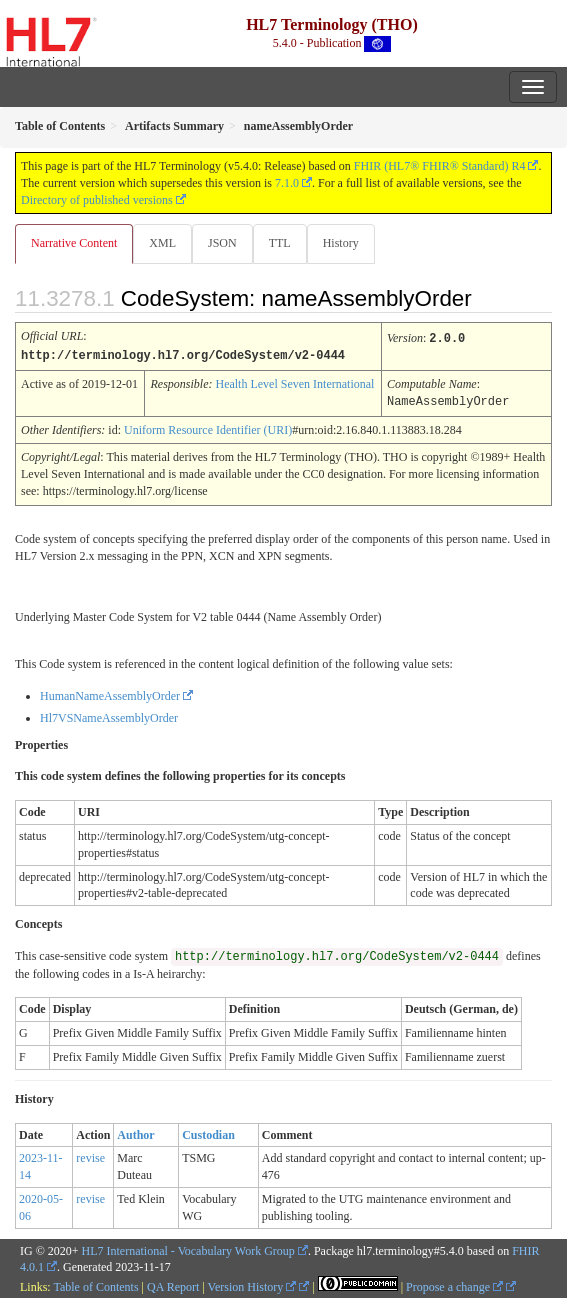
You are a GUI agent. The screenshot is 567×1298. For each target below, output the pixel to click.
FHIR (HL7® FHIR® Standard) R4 (440, 166)
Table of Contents (95, 1285)
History (341, 243)
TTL (280, 243)
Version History (252, 1285)
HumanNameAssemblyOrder (110, 694)
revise (90, 1156)
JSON (222, 243)
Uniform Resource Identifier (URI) (208, 428)
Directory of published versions (97, 200)
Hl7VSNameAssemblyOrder (109, 716)
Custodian (208, 1133)
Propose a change (454, 1285)
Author (135, 1133)
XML (162, 243)
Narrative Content (74, 243)
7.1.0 (287, 183)
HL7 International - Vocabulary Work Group (188, 1249)
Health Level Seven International (294, 383)
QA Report (173, 1285)
